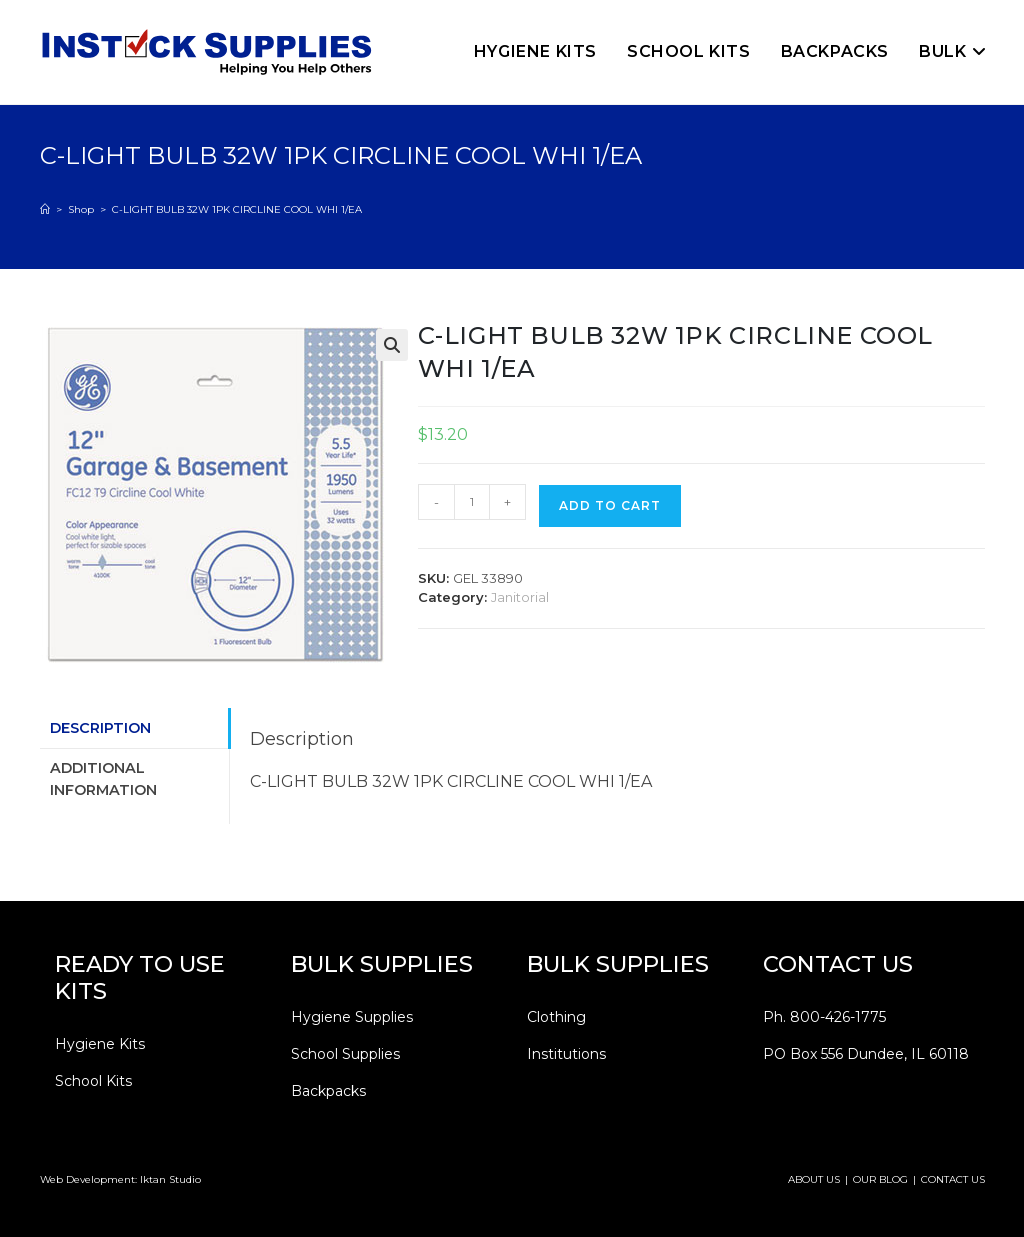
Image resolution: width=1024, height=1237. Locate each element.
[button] (392, 345)
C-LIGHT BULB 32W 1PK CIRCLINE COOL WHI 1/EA (237, 209)
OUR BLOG (880, 1179)
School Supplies (345, 1054)
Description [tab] (100, 728)
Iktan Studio (170, 1179)
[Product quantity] (472, 502)
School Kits (93, 1081)
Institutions (566, 1054)
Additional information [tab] (103, 779)
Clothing (556, 1017)
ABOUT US (814, 1179)
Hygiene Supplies (352, 1017)
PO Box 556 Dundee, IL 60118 (866, 1054)
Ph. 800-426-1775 (824, 1017)
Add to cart (610, 505)
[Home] (45, 209)
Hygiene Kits (100, 1044)
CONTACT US (953, 1179)
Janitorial (520, 597)
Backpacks (328, 1091)
